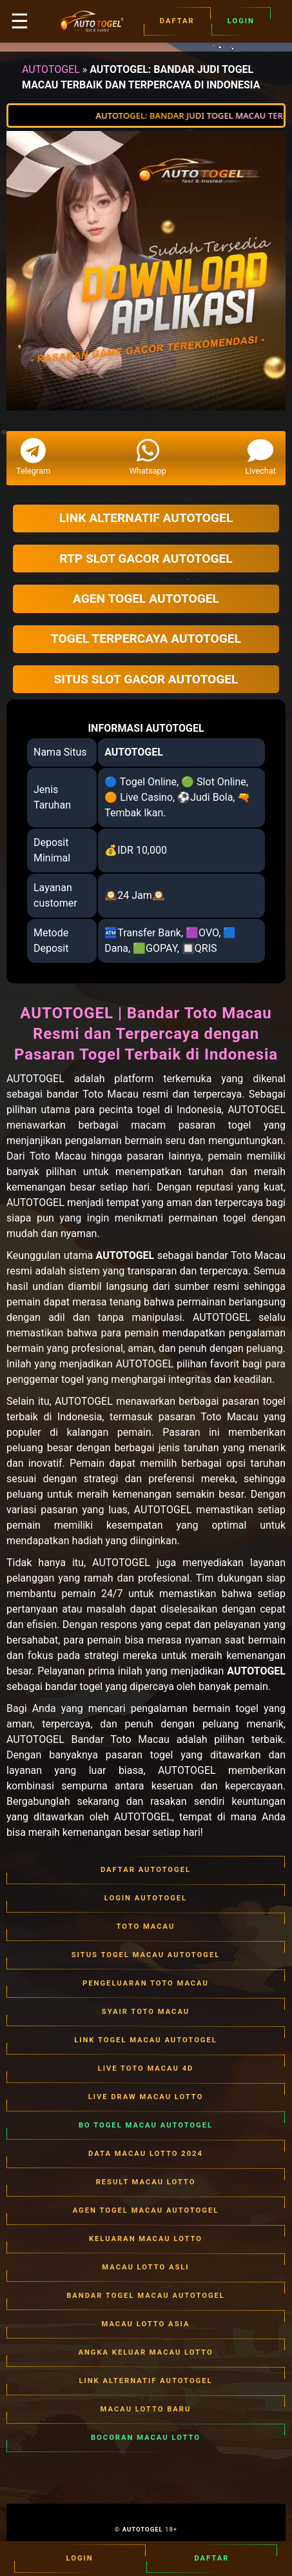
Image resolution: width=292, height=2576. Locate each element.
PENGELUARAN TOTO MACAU (145, 1983)
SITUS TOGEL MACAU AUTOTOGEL (145, 1955)
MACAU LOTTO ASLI (145, 2267)
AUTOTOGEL (51, 69)
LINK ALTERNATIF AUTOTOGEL (145, 2381)
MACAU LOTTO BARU (145, 2409)
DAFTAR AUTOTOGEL (145, 1870)
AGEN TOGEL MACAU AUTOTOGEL (145, 2211)
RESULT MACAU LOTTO (145, 2182)
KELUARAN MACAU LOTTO (145, 2239)
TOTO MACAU (145, 1927)
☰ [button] (19, 21)
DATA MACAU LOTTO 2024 (145, 2154)
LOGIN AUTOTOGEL (145, 1898)
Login (241, 21)
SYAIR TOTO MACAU (145, 2012)
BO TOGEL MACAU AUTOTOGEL (145, 2125)
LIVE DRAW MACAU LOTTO (145, 2097)
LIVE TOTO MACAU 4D (145, 2069)
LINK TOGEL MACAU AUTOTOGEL (145, 2040)
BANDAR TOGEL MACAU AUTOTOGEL (145, 2296)
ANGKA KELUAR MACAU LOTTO (145, 2353)
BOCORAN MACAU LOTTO (145, 2438)
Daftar (177, 21)
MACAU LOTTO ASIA (145, 2324)
